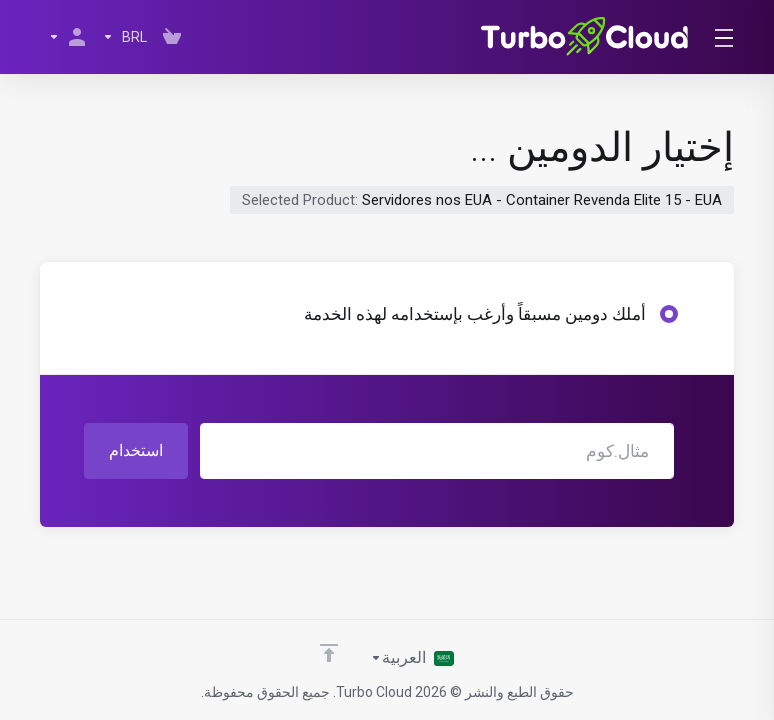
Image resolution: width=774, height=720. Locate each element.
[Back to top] (328, 653)
